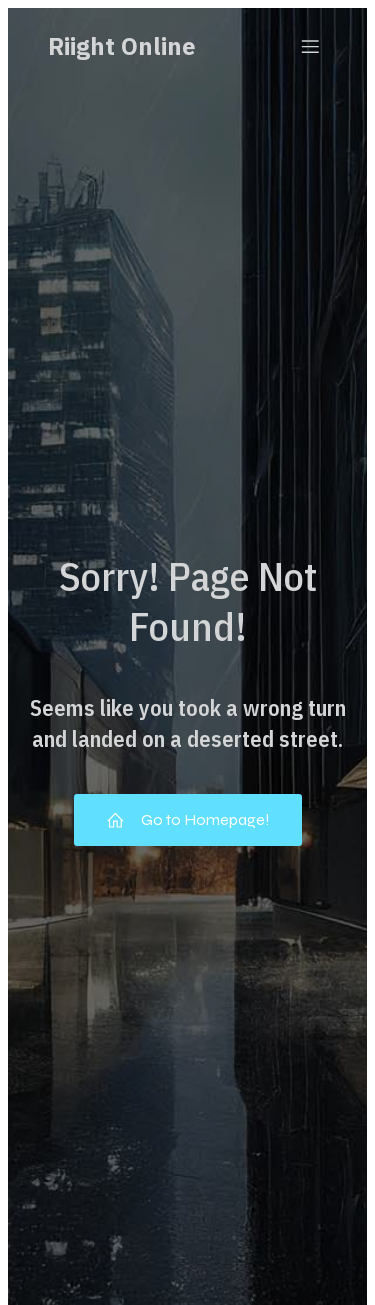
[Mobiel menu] (310, 46)
